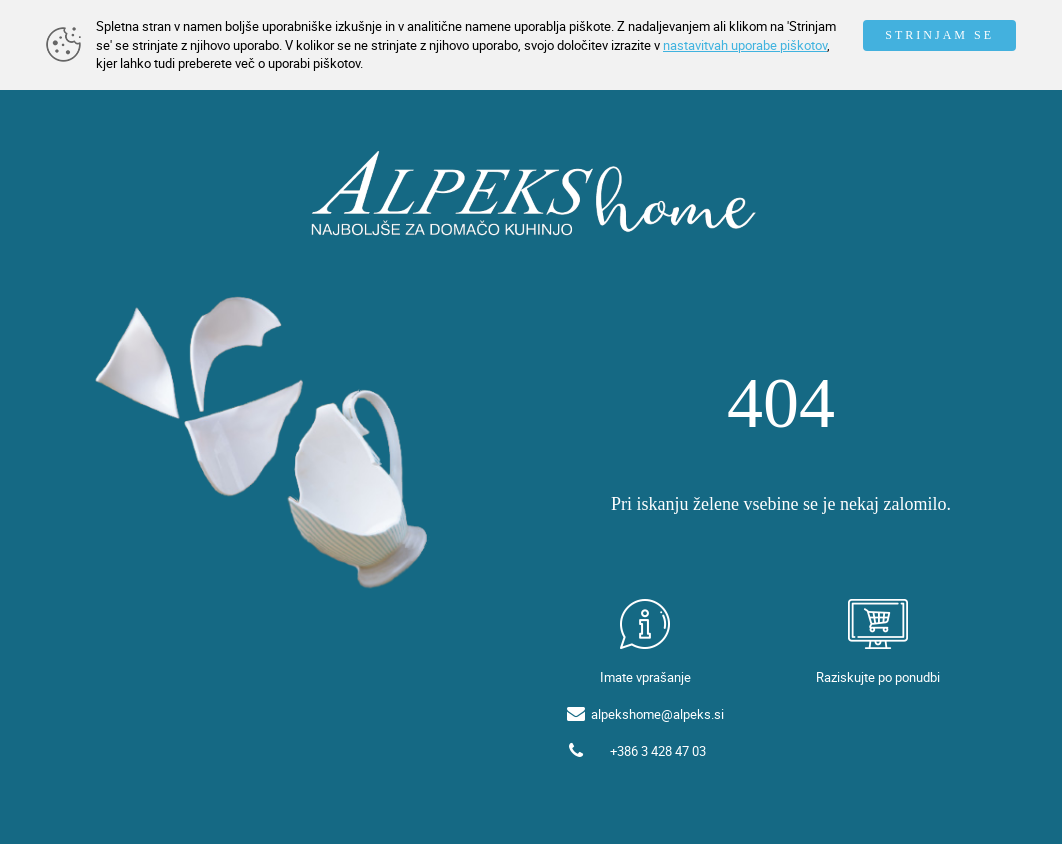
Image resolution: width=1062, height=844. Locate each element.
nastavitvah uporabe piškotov (745, 45)
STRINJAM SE (939, 35)
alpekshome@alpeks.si (657, 714)
